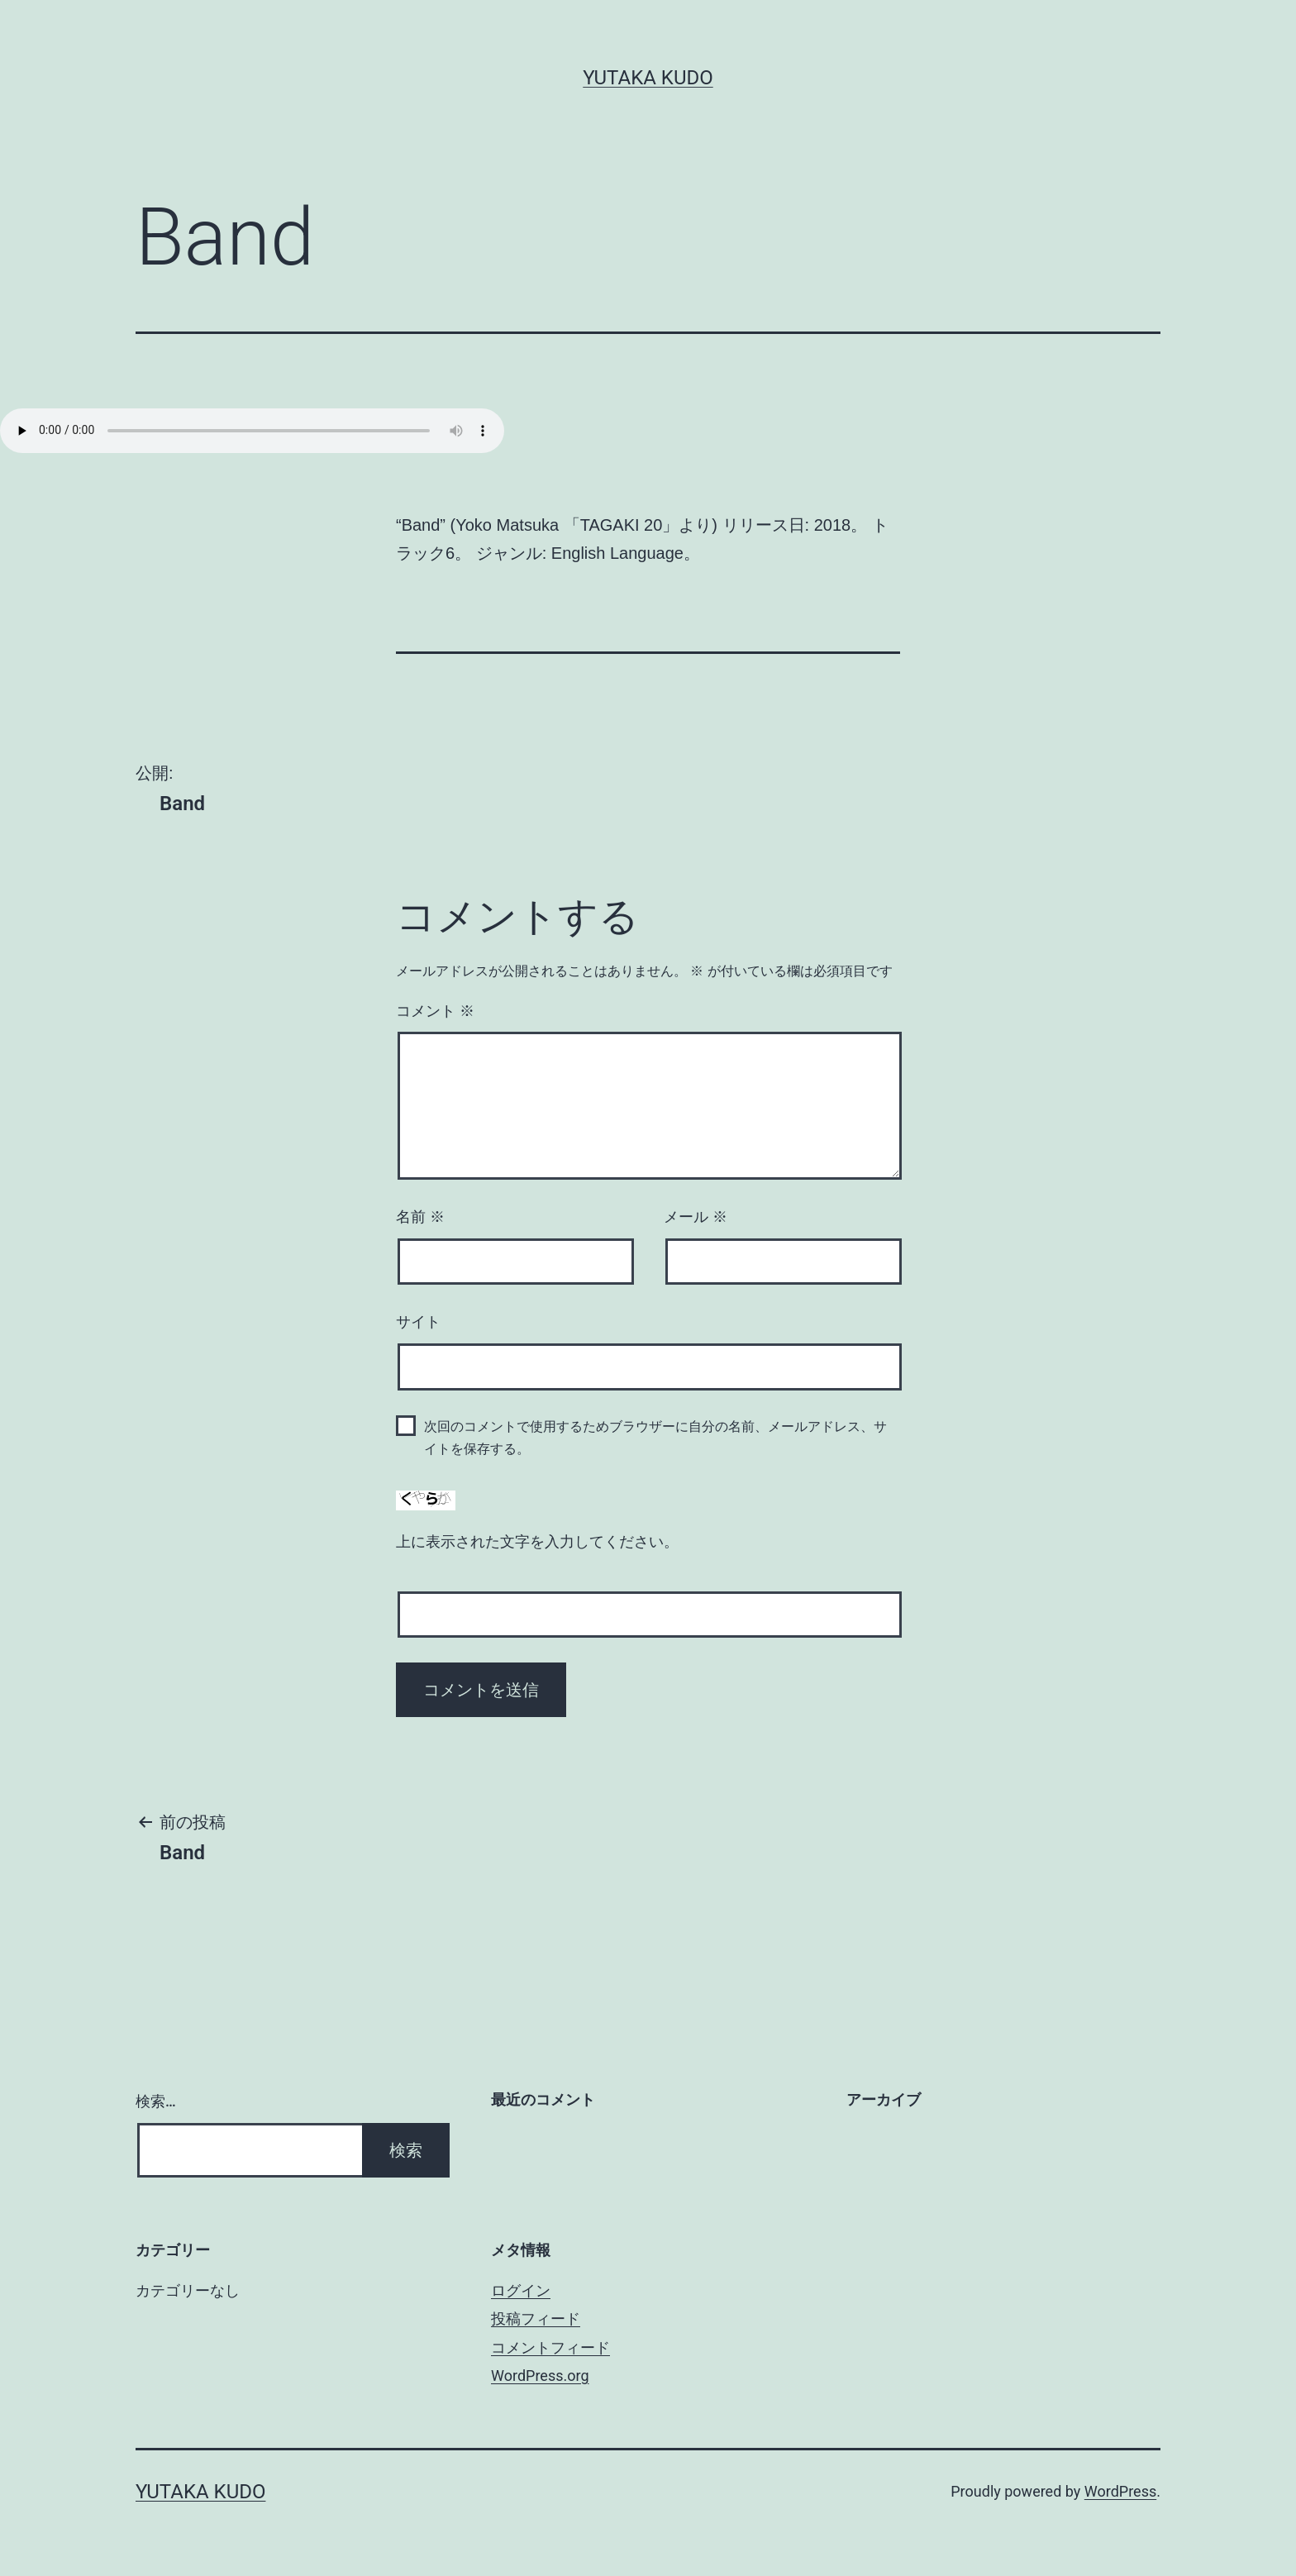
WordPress (1120, 2491)
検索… (156, 2101)
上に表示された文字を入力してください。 (537, 1542)
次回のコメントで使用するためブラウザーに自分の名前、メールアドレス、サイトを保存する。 (655, 1437)
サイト (418, 1322)
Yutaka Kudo (647, 77)
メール (695, 1217)
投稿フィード (535, 2318)
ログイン (520, 2290)
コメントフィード (550, 2347)
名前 (420, 1217)
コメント (435, 1011)
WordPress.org (540, 2375)
